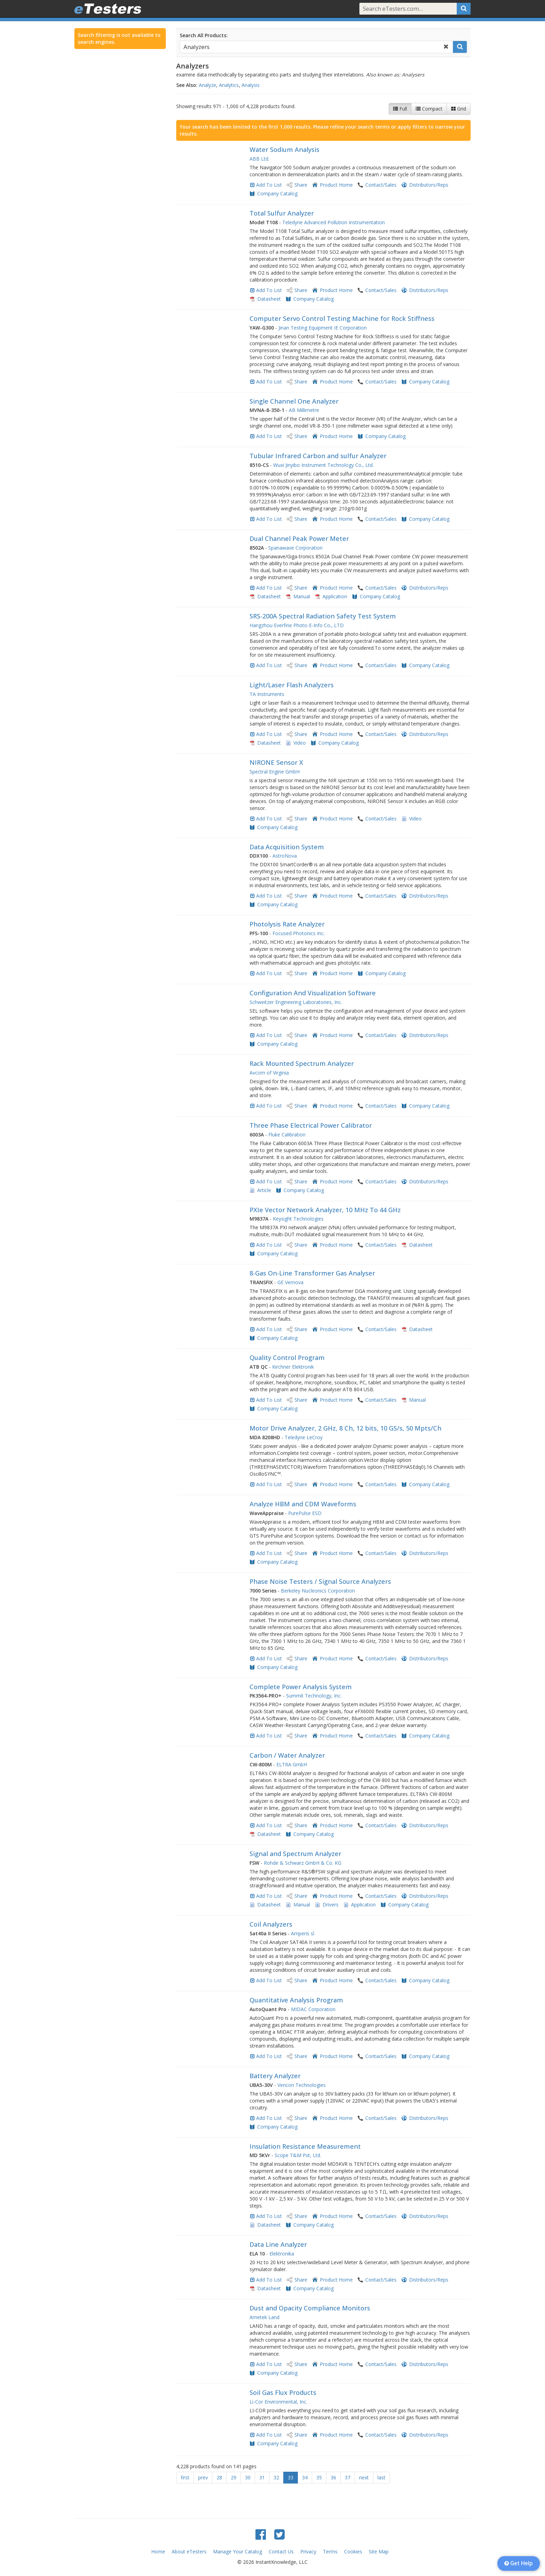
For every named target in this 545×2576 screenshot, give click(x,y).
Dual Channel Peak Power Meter (299, 538)
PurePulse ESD (305, 1513)
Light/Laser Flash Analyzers (292, 685)
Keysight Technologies (298, 1218)
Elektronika (281, 2253)
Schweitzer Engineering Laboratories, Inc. (296, 1002)
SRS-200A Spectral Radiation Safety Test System (323, 616)
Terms (330, 2551)
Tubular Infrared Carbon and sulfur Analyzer (318, 456)
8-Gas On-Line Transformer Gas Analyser (312, 1273)
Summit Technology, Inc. (314, 1695)
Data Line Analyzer (278, 2244)
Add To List (269, 184)
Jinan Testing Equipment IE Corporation (322, 327)
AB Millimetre (304, 410)
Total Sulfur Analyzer (282, 213)
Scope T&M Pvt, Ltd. (298, 2155)
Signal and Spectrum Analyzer (295, 1853)
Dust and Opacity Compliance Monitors (310, 2308)
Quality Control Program (287, 1357)
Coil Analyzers (271, 1924)
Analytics (229, 85)
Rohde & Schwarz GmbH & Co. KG (302, 1863)
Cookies (353, 2551)
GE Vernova (290, 1282)
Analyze (207, 85)
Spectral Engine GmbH (275, 771)
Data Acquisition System (287, 847)
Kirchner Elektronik (293, 1366)
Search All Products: (204, 35)
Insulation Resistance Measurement (305, 2146)
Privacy (308, 2551)
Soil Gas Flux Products (283, 2392)
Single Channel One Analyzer (294, 401)
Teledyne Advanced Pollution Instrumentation (333, 222)
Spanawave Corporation (295, 547)
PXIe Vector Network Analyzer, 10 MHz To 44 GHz (325, 1210)
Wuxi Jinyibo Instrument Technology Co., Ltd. (323, 465)
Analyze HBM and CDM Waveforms (303, 1504)
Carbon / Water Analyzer (287, 1755)
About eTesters (189, 2551)
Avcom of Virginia (269, 1072)
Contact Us (281, 2551)
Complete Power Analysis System (301, 1687)
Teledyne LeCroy (304, 1437)
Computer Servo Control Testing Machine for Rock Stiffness (342, 318)
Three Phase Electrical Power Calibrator (311, 1125)
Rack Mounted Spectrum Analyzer (302, 1063)
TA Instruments (267, 694)
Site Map (379, 2551)
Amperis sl (302, 1933)
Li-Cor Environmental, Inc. (278, 2401)
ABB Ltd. (259, 158)
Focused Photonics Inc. (298, 933)
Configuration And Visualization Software (313, 993)
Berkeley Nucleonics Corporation (318, 1590)
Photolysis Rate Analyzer (287, 924)
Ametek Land (264, 2317)
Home (158, 2551)
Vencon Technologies (301, 2085)
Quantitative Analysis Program (296, 2000)
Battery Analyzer (275, 2076)
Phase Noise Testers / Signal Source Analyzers (320, 1581)
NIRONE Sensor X (276, 762)
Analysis (251, 85)
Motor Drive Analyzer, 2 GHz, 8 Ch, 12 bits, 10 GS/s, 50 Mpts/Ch (345, 1428)
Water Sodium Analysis (284, 149)
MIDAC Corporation (313, 2009)
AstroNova (284, 855)
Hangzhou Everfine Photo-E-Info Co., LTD (297, 625)
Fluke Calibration (287, 1134)
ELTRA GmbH (291, 1764)
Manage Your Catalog (237, 2551)
